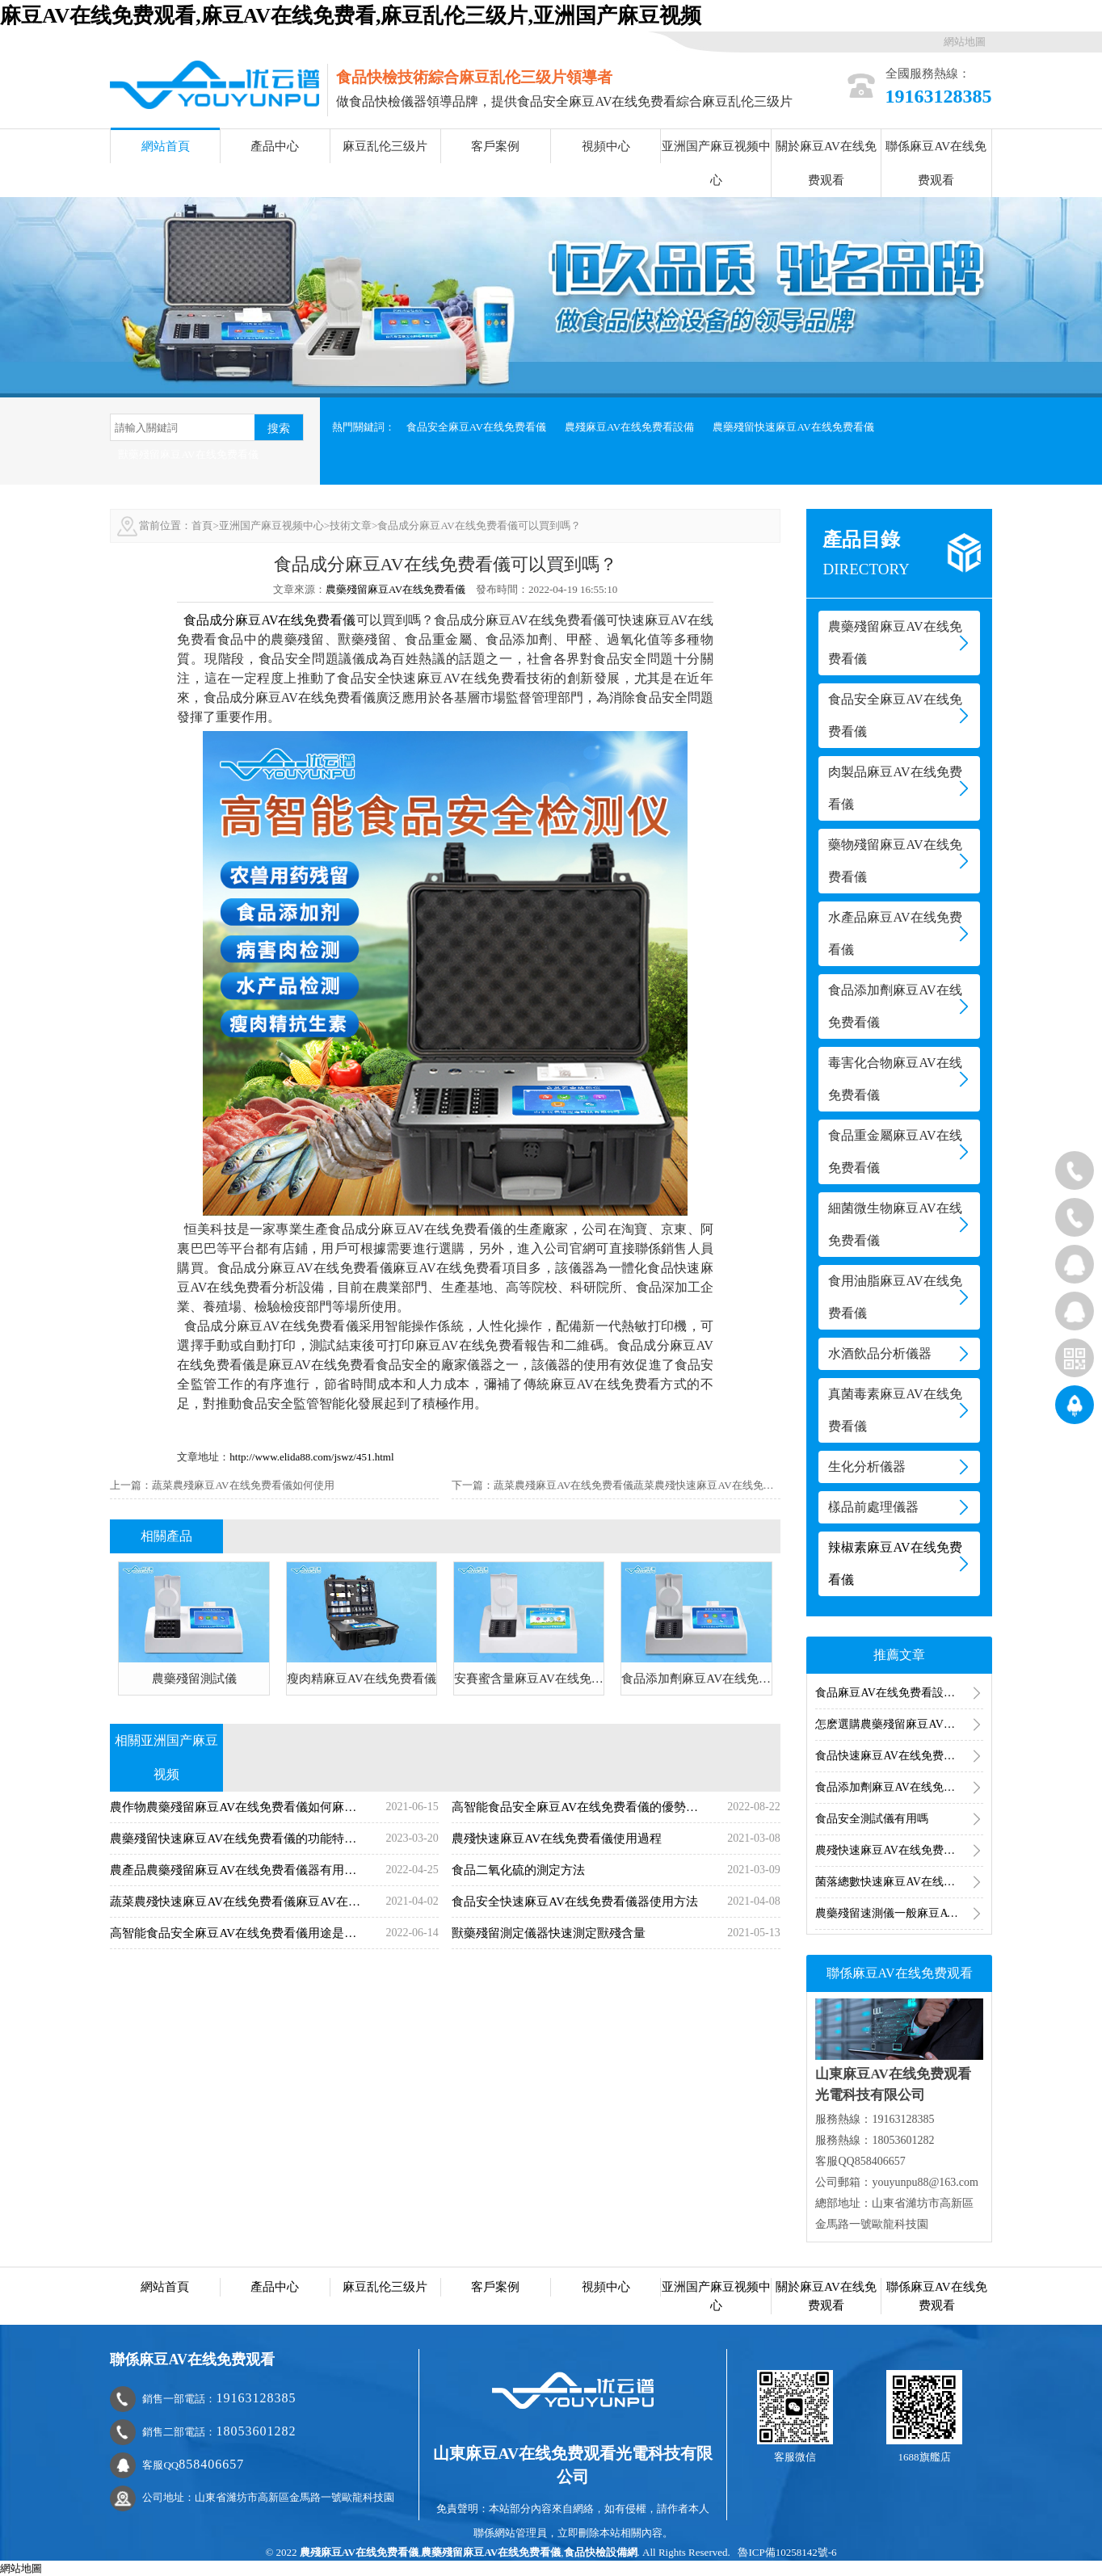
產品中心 (274, 146)
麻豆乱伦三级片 (385, 146)
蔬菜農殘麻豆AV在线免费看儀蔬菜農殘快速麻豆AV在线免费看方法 (649, 1485)
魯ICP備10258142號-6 (787, 2552)
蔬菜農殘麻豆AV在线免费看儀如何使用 (243, 1485)
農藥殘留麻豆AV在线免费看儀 (395, 589)
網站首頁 (165, 146)
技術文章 (351, 525)
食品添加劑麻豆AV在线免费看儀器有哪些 (898, 1787)
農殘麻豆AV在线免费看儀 (359, 2552)
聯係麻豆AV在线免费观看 (935, 163)
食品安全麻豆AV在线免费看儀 (476, 427)
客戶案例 (495, 146)
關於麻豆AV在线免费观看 (826, 163)
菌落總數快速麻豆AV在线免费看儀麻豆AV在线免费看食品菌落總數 (898, 1882)
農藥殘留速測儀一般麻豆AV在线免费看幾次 (898, 1913)
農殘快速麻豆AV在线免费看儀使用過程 (898, 1850)
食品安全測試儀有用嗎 (871, 1819)
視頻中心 (606, 146)
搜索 (278, 428)
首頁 (201, 525)
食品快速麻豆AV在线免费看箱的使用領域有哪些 (898, 1756)
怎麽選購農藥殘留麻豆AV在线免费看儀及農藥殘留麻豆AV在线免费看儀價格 (898, 1724)
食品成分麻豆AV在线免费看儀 (269, 620)
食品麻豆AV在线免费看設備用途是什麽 (898, 1693)
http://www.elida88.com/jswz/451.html (311, 1457)
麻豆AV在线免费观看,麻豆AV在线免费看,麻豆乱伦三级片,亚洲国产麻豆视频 (350, 15)
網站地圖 (965, 42)
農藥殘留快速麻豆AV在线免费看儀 (793, 427)
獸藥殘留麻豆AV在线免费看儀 (188, 454)
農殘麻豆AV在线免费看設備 (629, 427)
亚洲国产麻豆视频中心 (716, 163)
